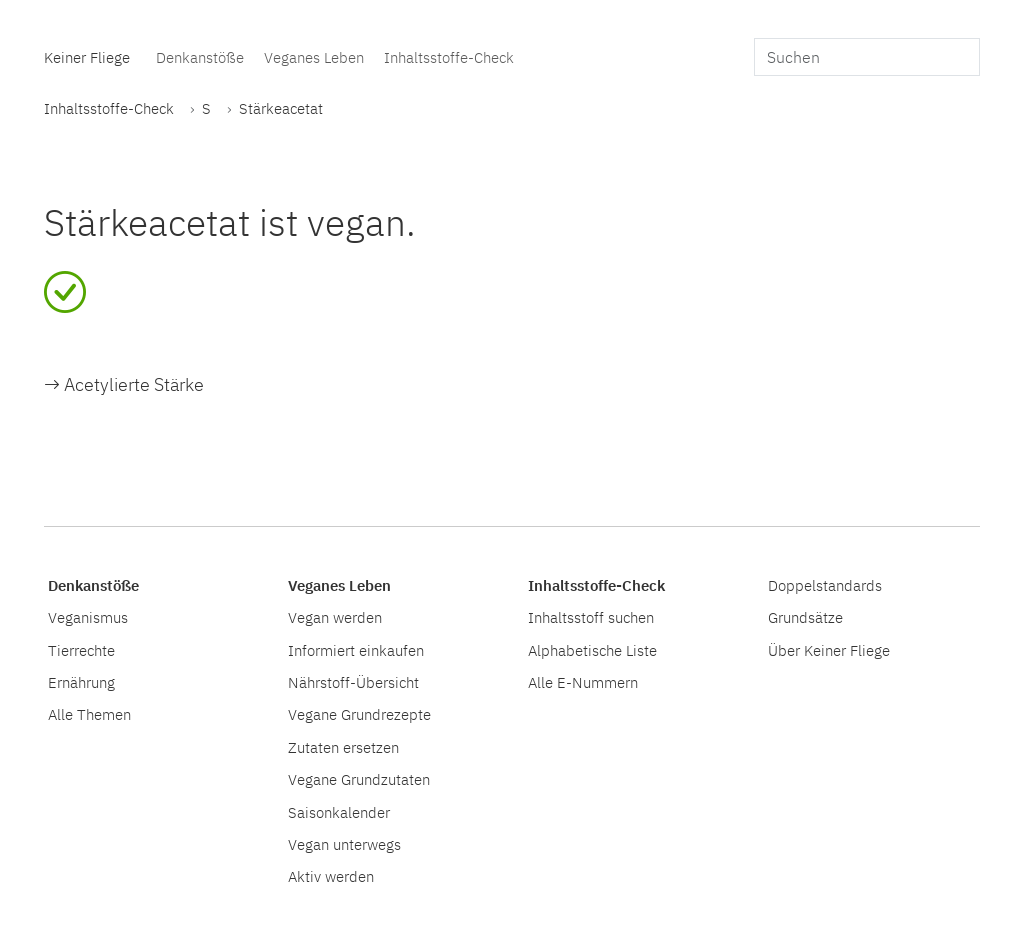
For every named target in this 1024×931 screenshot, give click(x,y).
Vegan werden (335, 617)
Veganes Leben (314, 57)
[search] (867, 57)
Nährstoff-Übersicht (353, 682)
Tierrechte (81, 650)
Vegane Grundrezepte (359, 714)
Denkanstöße (200, 57)
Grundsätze (805, 617)
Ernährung (81, 682)
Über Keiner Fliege (829, 650)
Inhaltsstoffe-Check (449, 57)
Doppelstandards (825, 585)
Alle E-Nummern (583, 682)
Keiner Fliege (87, 57)
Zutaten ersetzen (343, 747)
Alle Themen (89, 714)
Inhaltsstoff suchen (591, 617)
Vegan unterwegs (344, 844)
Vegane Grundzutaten (359, 779)
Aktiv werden (331, 876)
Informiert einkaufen (356, 650)
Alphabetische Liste (592, 650)
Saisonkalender (339, 812)
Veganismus (88, 617)
